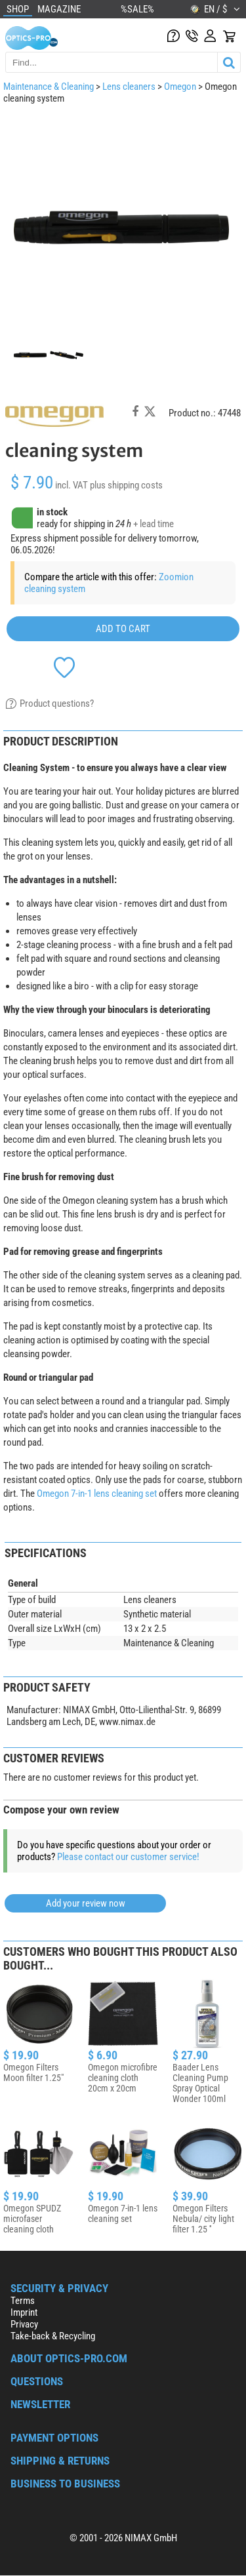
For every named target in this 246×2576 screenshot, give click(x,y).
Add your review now (85, 1903)
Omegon (180, 86)
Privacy (24, 2324)
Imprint (23, 2312)
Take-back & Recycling (52, 2336)
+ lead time (153, 524)
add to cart (123, 629)
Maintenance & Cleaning (48, 86)
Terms (22, 2301)
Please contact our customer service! (128, 1857)
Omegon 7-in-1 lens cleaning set (97, 1493)
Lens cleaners (128, 86)
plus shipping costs (126, 485)
